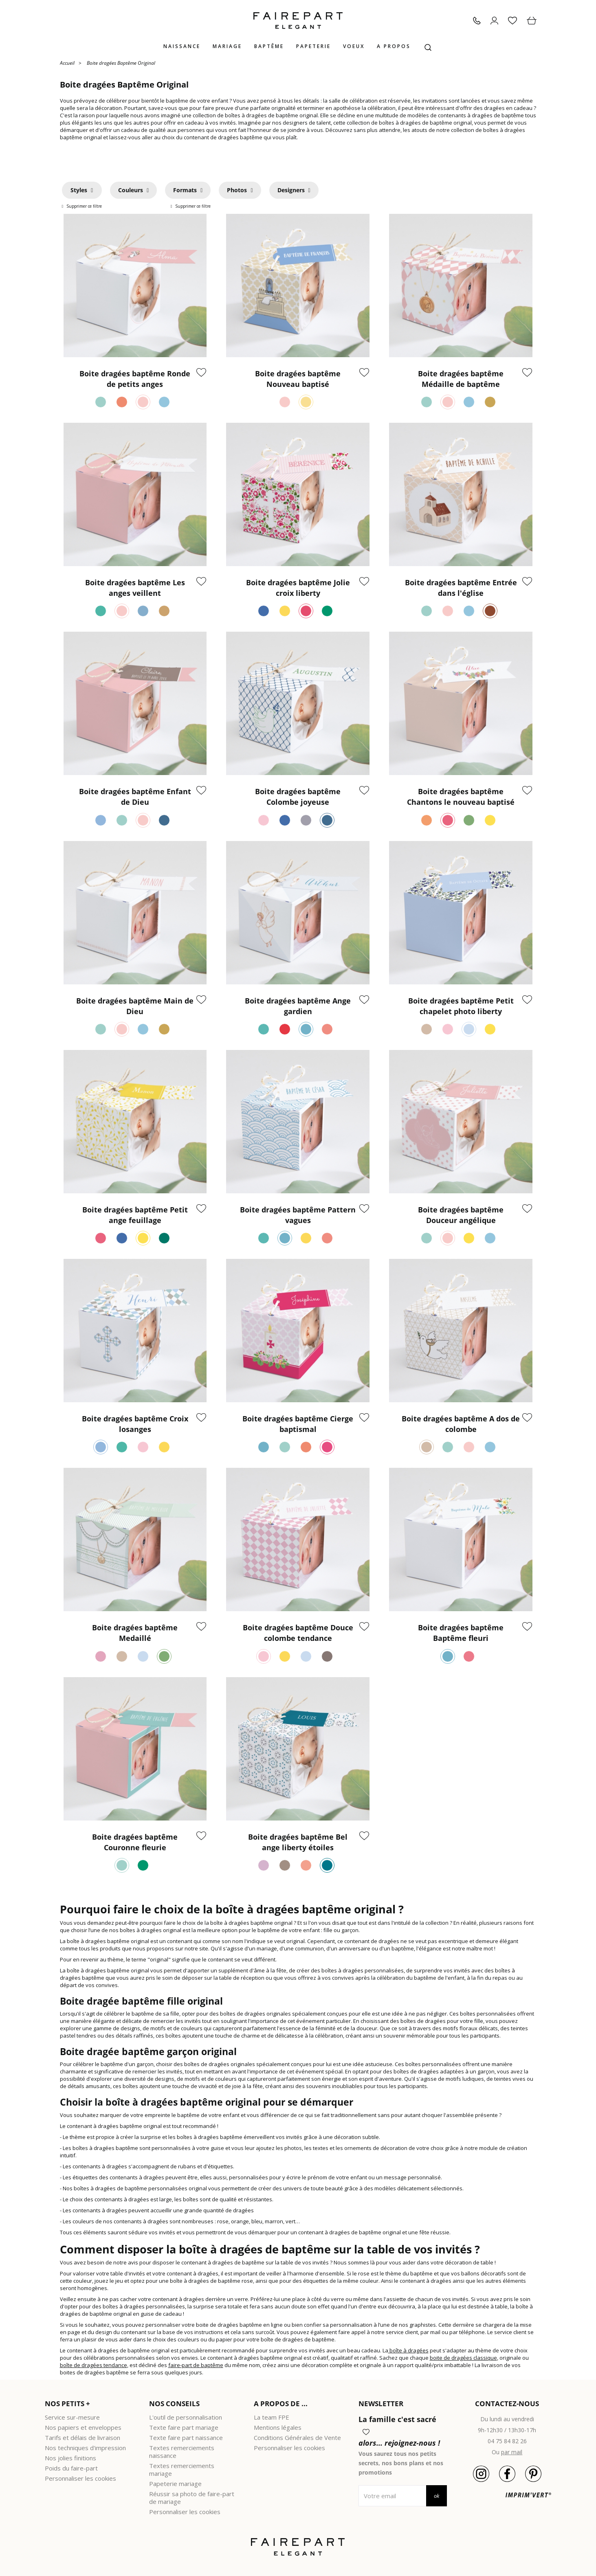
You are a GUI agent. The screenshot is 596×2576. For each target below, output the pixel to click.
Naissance (181, 46)
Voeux (354, 46)
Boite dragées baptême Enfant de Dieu (135, 796)
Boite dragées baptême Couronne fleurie (135, 1842)
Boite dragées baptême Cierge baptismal (297, 1424)
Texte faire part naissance (186, 2437)
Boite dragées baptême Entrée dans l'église (461, 588)
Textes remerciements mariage (181, 2469)
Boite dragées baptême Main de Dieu (135, 1006)
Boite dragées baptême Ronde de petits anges (134, 379)
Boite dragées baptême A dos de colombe (461, 1424)
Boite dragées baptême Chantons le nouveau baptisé (461, 796)
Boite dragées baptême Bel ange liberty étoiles (297, 1842)
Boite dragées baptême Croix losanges (135, 1424)
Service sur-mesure (72, 2417)
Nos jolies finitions (70, 2458)
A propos (394, 46)
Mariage (227, 46)
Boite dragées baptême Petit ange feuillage (135, 1215)
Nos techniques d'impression (85, 2448)
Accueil (67, 62)
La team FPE (271, 2417)
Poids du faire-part (71, 2468)
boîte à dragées (408, 2350)
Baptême (269, 46)
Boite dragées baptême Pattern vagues (298, 1215)
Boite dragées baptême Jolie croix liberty (298, 588)
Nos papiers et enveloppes (83, 2427)
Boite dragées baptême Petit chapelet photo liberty (461, 1006)
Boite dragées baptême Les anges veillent (135, 588)
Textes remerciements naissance (181, 2452)
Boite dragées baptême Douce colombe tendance (298, 1633)
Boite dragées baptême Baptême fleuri (461, 1633)
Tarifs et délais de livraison (82, 2437)
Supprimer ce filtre (83, 206)
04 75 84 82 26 (507, 2441)
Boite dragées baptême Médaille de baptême (461, 379)
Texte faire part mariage (183, 2427)
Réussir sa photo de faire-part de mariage (191, 2498)
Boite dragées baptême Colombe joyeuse (298, 796)
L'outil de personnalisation (185, 2417)
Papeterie (313, 46)
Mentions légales (277, 2427)
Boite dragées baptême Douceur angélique (461, 1215)
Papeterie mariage (175, 2483)
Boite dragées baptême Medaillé (135, 1633)
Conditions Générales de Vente (297, 2437)
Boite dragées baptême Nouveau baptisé (298, 379)
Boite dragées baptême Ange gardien (298, 1006)
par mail (511, 2452)
